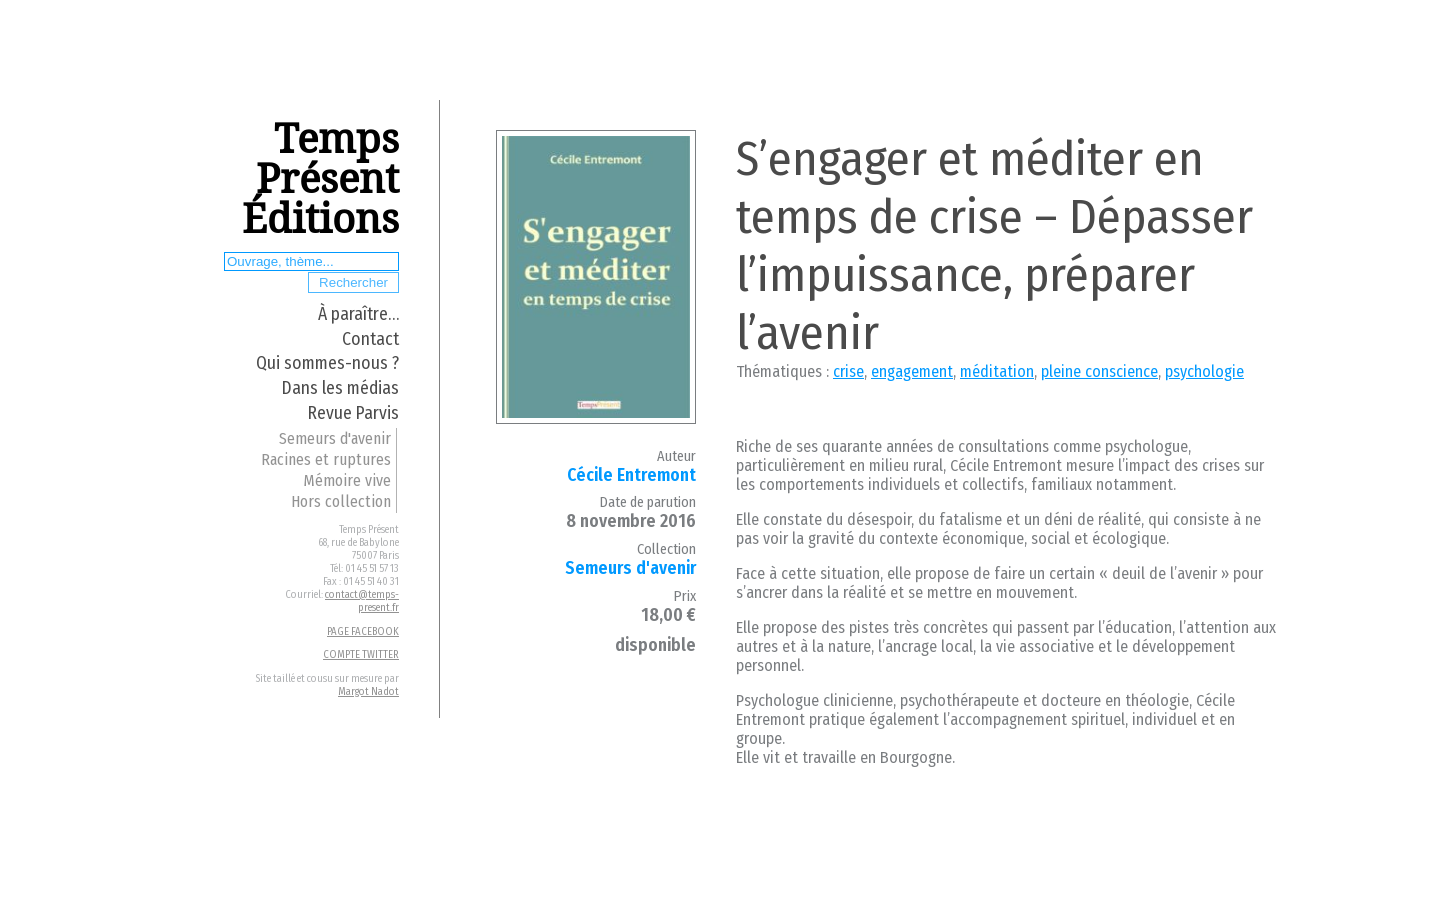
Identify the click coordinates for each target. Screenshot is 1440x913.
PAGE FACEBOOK (363, 631)
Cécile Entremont (631, 475)
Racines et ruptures (326, 459)
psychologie (1204, 371)
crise (848, 371)
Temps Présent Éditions (320, 179)
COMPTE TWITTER (361, 654)
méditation (997, 371)
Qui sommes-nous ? (327, 363)
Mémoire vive (347, 480)
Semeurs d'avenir (335, 438)
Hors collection (341, 501)
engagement (912, 371)
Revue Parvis (353, 413)
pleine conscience (1099, 371)
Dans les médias (340, 388)
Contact (370, 339)
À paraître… (358, 314)
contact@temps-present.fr (362, 601)
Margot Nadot (368, 691)
